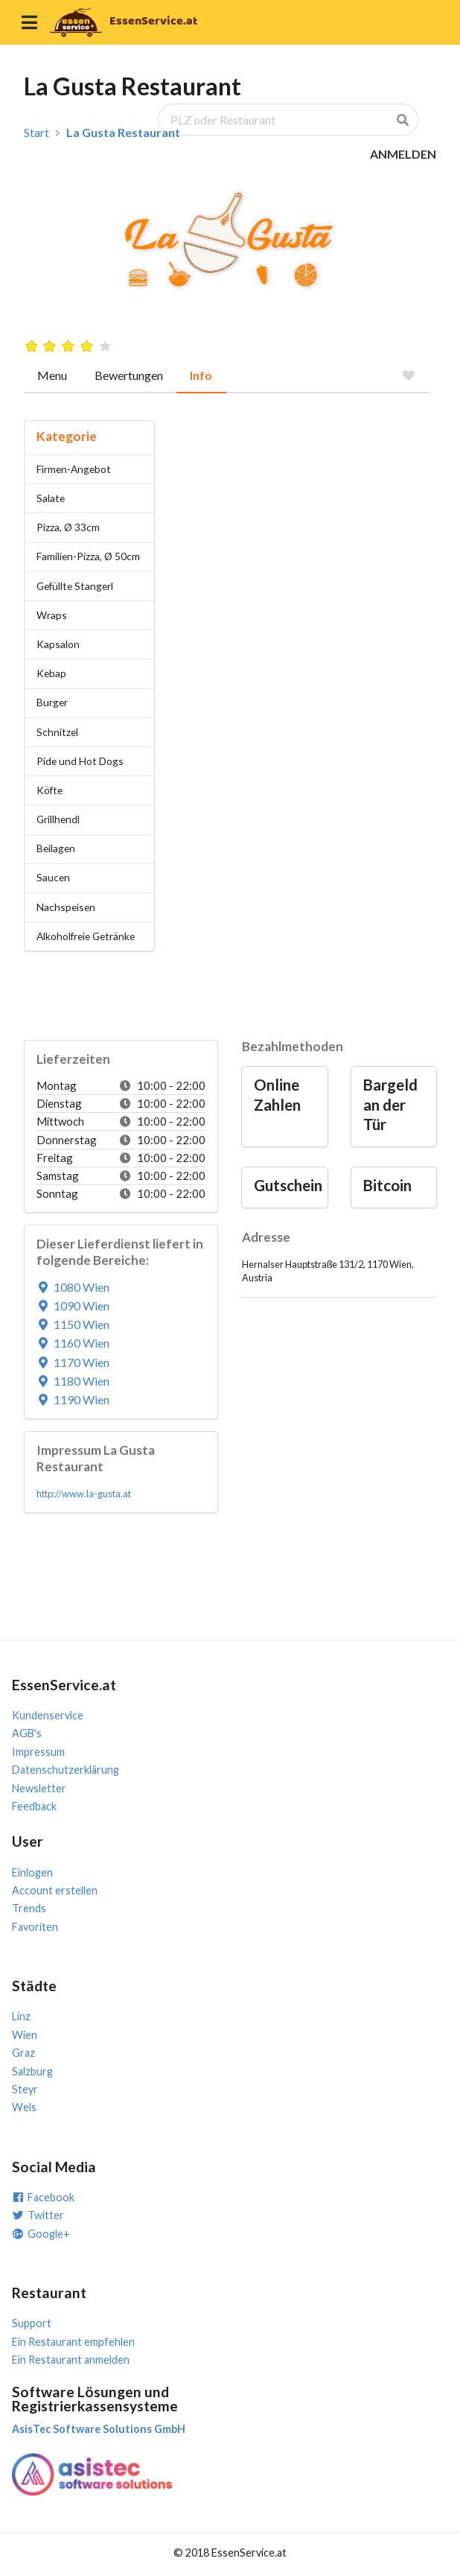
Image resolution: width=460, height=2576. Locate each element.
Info (201, 375)
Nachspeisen (65, 907)
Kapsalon (58, 644)
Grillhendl (58, 819)
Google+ (41, 2233)
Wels (24, 2107)
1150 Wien (72, 1324)
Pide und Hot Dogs (80, 761)
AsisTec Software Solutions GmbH (98, 2429)
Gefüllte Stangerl (74, 586)
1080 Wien (72, 1287)
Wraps (51, 615)
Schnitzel (57, 732)
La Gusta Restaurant (123, 133)
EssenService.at (153, 21)
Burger (52, 702)
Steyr (25, 2089)
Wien (24, 2034)
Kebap (51, 673)
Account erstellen (55, 1890)
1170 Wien (72, 1362)
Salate (50, 498)
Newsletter (39, 1788)
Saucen (53, 877)
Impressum (38, 1751)
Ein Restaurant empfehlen (73, 2341)
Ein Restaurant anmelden (71, 2359)
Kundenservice (47, 1715)
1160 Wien (72, 1343)
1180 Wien (72, 1381)
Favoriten (35, 1926)
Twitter (38, 2215)
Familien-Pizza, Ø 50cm (88, 556)
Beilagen (55, 848)
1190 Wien (72, 1399)
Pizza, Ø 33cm (68, 527)
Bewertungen (129, 375)
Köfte (49, 790)
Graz (23, 2052)
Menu (52, 375)
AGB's (27, 1733)
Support (31, 2323)
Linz (21, 2016)
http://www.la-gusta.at (83, 1494)
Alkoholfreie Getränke (85, 936)
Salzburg (32, 2071)
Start (36, 133)
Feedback (34, 1806)
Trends (29, 1908)
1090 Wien (72, 1305)
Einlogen (32, 1872)
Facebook (43, 2197)
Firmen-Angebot (73, 469)
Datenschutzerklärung (65, 1769)
